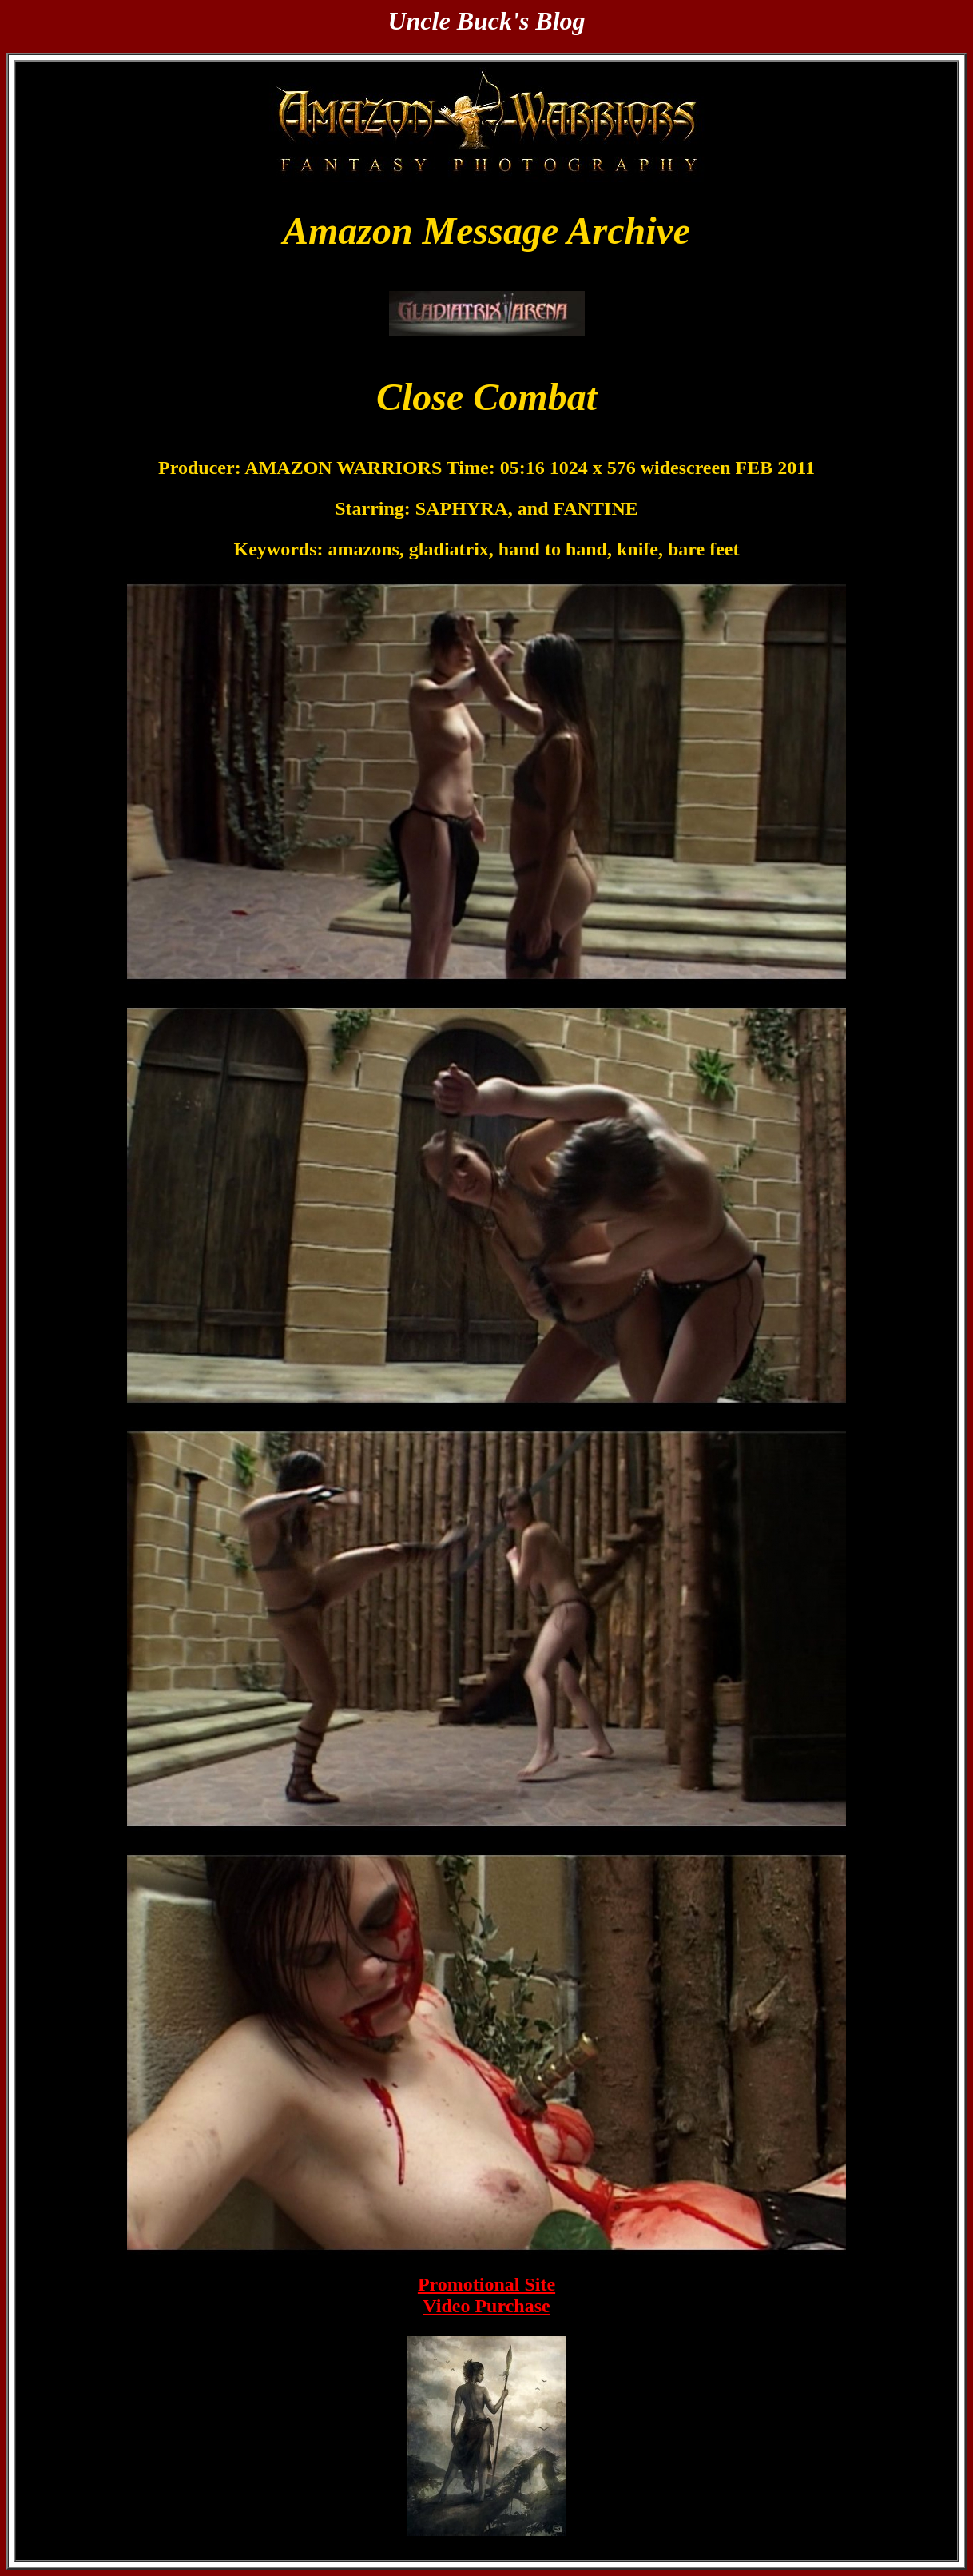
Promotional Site (486, 2284)
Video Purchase (486, 2305)
